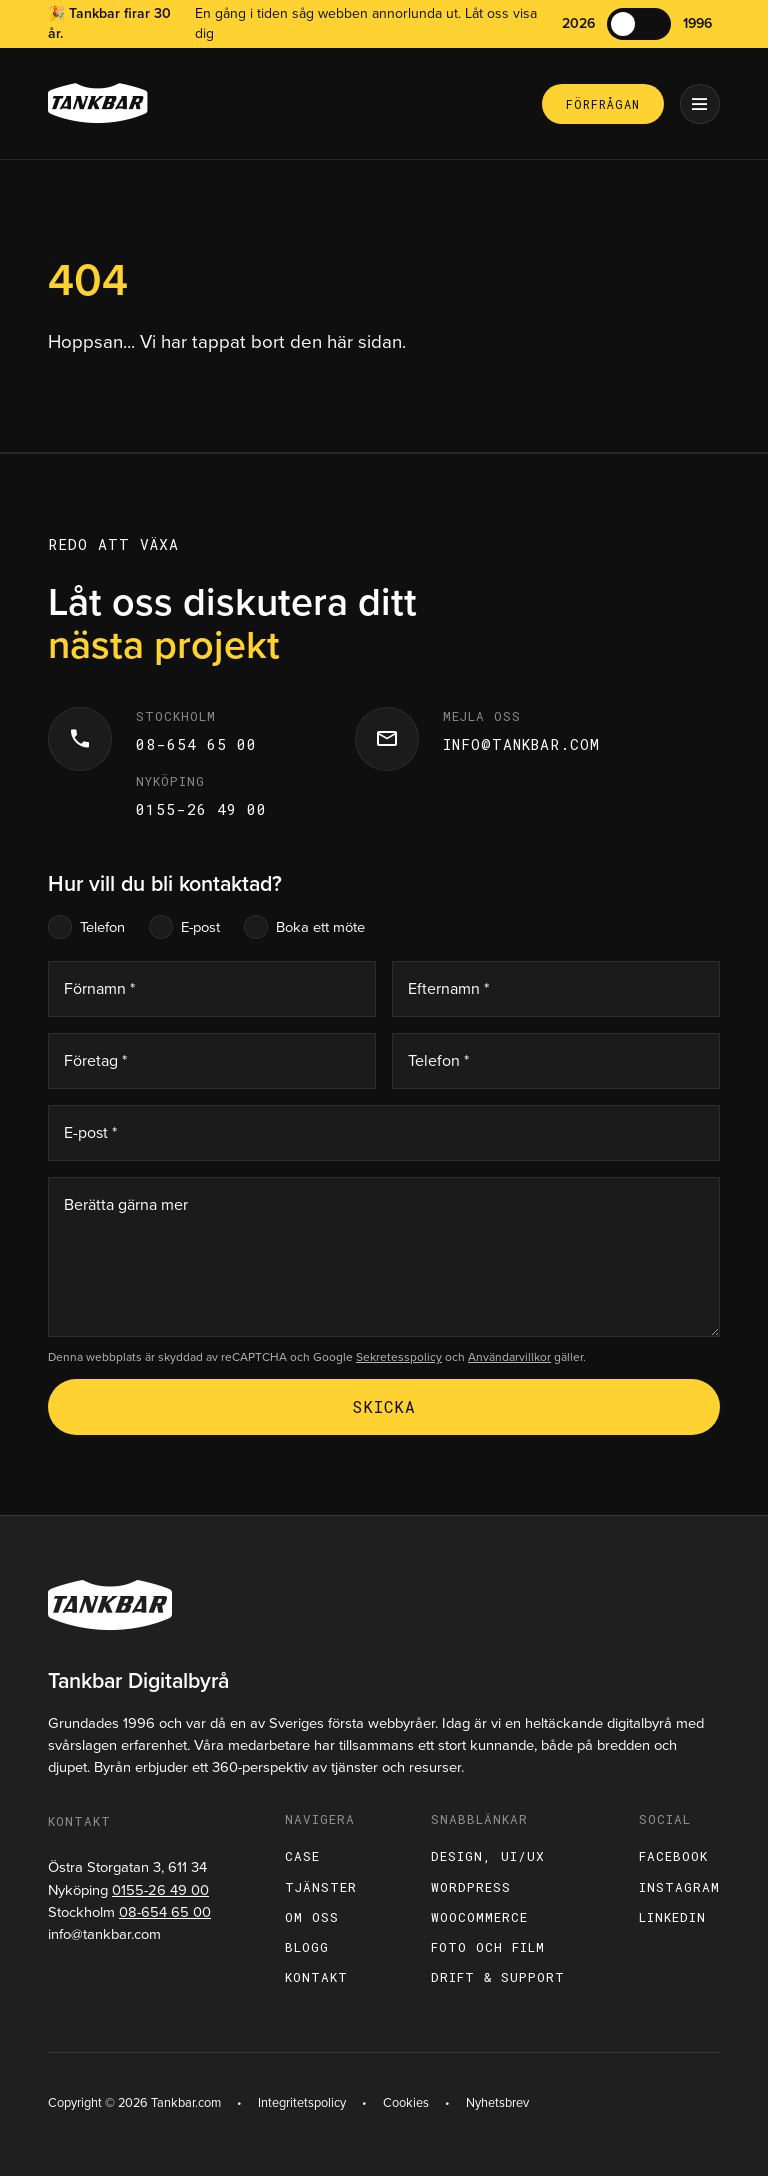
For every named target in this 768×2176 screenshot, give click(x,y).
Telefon (102, 927)
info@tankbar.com (521, 744)
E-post (200, 927)
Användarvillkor (509, 1357)
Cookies (406, 2102)
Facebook (673, 1856)
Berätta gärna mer (126, 1204)
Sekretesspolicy (399, 1357)
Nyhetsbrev (497, 2102)
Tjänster (321, 1887)
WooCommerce (479, 1917)
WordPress (471, 1887)
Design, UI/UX (488, 1856)
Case (302, 1856)
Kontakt (316, 1977)
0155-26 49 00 (201, 809)
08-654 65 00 (196, 744)
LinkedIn (672, 1917)
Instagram (679, 1887)
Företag (95, 1060)
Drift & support (498, 1977)
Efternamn (448, 988)
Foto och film (488, 1947)
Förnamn (99, 988)
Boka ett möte (320, 927)
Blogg (307, 1947)
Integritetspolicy (302, 2102)
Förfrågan (603, 104)
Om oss (312, 1917)
